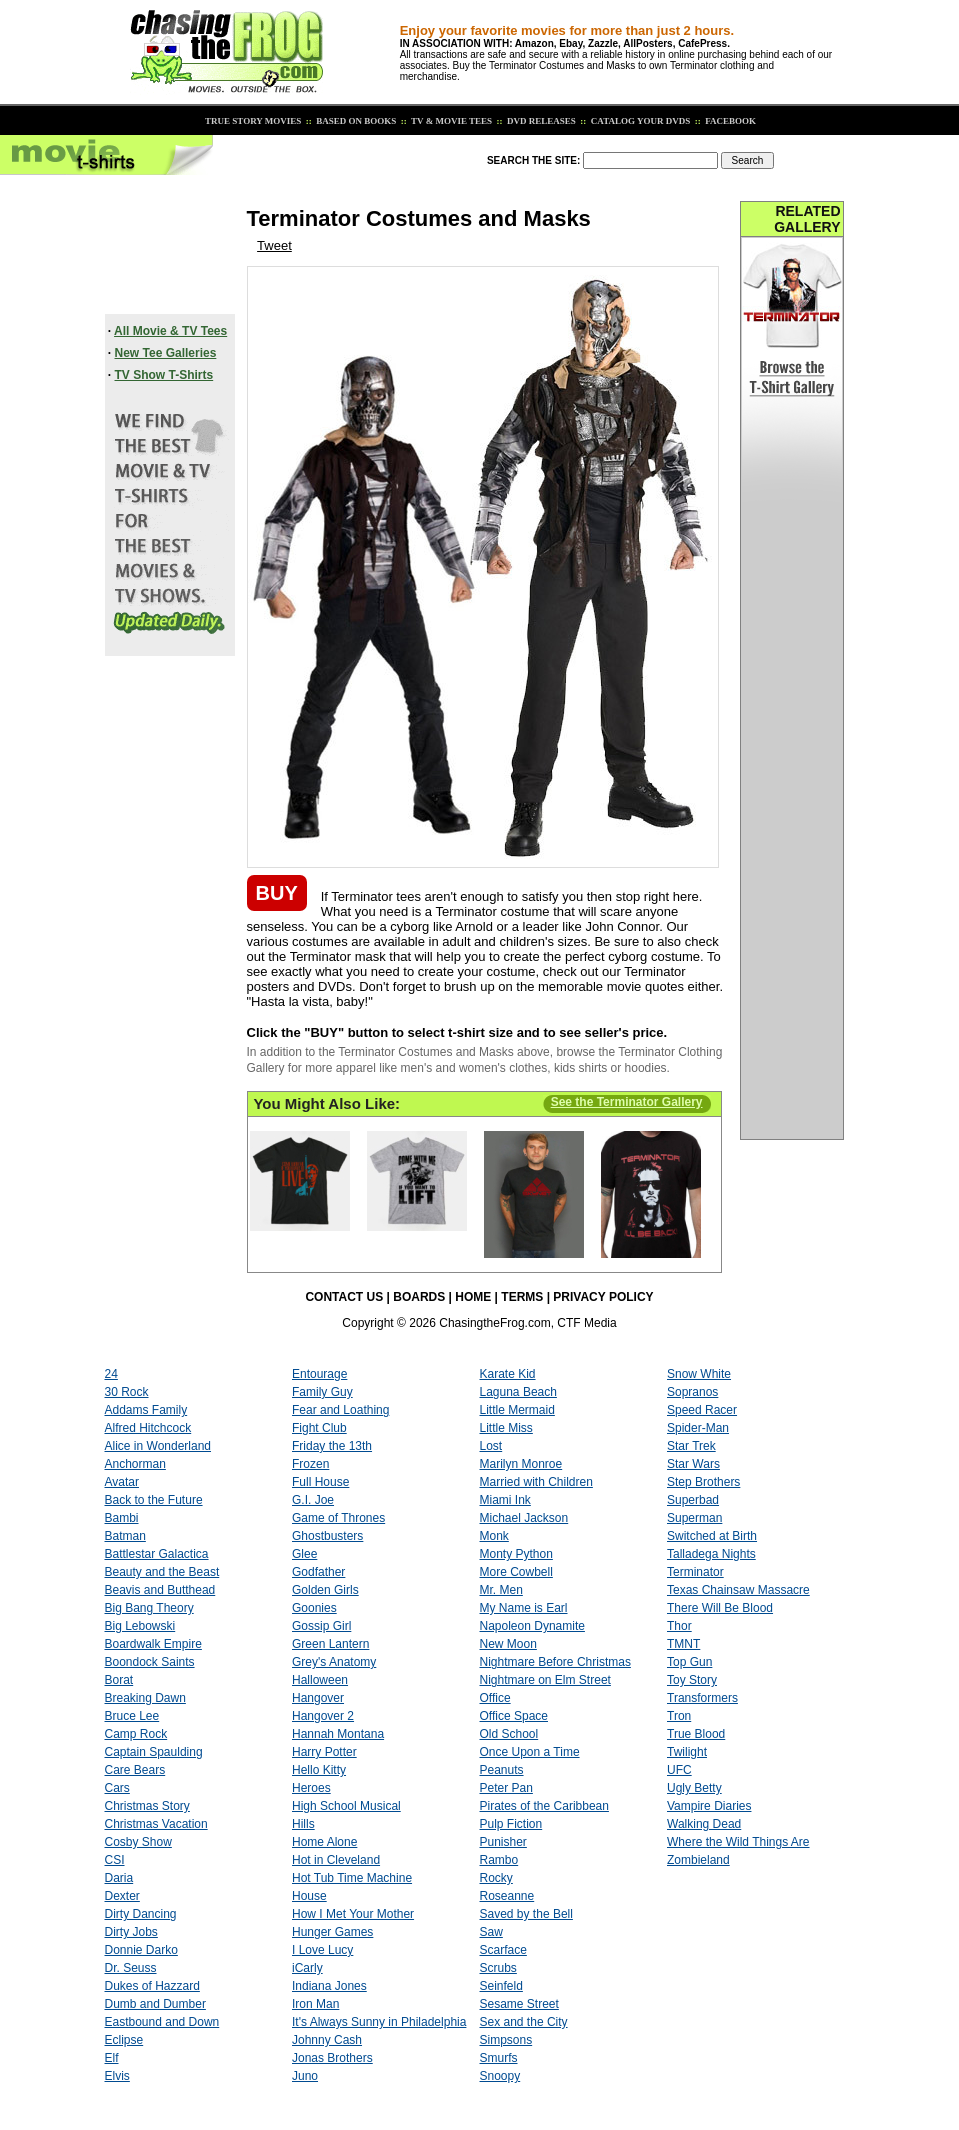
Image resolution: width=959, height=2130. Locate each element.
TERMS (522, 1297)
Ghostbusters (327, 1536)
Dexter (122, 1896)
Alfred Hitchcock (148, 1428)
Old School (509, 1734)
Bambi (122, 1518)
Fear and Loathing (340, 1410)
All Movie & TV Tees (170, 331)
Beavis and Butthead (160, 1590)
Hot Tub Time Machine (352, 1878)
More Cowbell (516, 1572)
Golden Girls (325, 1590)
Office (495, 1698)
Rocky (496, 1878)
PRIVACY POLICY (603, 1297)
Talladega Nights (711, 1554)
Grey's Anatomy (334, 1662)
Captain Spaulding (154, 1752)
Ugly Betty (694, 1788)
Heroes (311, 1788)
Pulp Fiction (511, 1824)
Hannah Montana (338, 1734)
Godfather (318, 1572)
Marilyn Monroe (521, 1464)
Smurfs (499, 2058)
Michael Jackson (524, 1518)
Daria (119, 1878)
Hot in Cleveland (336, 1860)
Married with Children (536, 1482)
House (309, 1896)
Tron (679, 1716)
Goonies (314, 1608)
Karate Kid (508, 1374)
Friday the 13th (332, 1446)
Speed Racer (702, 1410)
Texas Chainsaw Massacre (738, 1590)
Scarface (503, 1950)
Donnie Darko (141, 1950)
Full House (320, 1482)
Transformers (702, 1698)
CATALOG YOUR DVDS (640, 121)
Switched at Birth (712, 1536)
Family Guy (322, 1392)
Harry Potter (324, 1752)
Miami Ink (505, 1500)
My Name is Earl (524, 1608)
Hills (303, 1824)
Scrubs (498, 1968)
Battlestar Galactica (157, 1554)
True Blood (696, 1734)
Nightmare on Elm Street (545, 1680)
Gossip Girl (321, 1626)
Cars (117, 1788)
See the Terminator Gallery (627, 1102)
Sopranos (692, 1392)
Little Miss (506, 1428)
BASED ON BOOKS (355, 121)
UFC (679, 1770)
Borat (119, 1680)
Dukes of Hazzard (152, 1986)
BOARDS (419, 1297)
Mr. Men (501, 1590)
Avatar (122, 1482)
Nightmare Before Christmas (555, 1662)
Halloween (320, 1680)
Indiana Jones (329, 1986)
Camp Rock (136, 1734)
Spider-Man (698, 1428)
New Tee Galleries (166, 353)
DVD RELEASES (540, 121)
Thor (679, 1626)
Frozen (310, 1464)
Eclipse (124, 2040)
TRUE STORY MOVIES (252, 121)
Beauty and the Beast (162, 1572)
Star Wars (693, 1464)
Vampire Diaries (709, 1806)
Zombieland (698, 1860)
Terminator (695, 1572)
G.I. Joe (313, 1500)
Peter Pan (506, 1788)
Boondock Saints (150, 1662)
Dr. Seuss (131, 1968)
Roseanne (507, 1896)
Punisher (503, 1842)
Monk (494, 1536)
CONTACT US (344, 1297)
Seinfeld (501, 1986)
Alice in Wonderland (158, 1446)
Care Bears (135, 1770)
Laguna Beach (518, 1392)
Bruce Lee (132, 1716)
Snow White (699, 1374)
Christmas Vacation (156, 1824)
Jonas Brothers (332, 2058)
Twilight (687, 1752)
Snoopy (500, 2076)
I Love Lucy (322, 1950)
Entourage (319, 1374)
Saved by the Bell (526, 1914)
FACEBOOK (729, 121)
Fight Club (319, 1428)
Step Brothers (703, 1482)
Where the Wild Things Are (738, 1842)
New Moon (508, 1644)
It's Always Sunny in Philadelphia (379, 2022)
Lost (491, 1446)
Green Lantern (330, 1644)
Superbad (693, 1500)
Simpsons (506, 2040)
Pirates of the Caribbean (544, 1806)
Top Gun (689, 1662)
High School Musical (346, 1806)
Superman (694, 1518)
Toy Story (692, 1680)
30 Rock (127, 1392)
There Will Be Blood (720, 1608)
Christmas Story (147, 1806)
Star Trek (691, 1446)
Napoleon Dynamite (532, 1626)
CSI (115, 1860)
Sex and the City (524, 2022)
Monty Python (516, 1554)
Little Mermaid (517, 1410)
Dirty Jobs (131, 1932)
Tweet (274, 245)
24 (111, 1374)
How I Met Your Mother (353, 1914)
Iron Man (315, 2004)
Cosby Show (138, 1842)
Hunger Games (332, 1932)
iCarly (307, 1968)
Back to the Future (154, 1500)
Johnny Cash (327, 2040)
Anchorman (135, 1464)
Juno (305, 2076)
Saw (491, 1932)
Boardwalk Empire (153, 1644)
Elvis (117, 2076)
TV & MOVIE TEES (450, 121)
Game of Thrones (338, 1518)
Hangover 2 (323, 1716)
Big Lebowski (140, 1626)
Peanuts (502, 1770)
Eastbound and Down (162, 2022)
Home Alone (324, 1842)
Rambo (499, 1860)
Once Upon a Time (530, 1752)
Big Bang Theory (149, 1608)
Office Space (514, 1716)
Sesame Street (519, 2004)
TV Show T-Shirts (164, 375)
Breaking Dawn (145, 1698)
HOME (473, 1297)
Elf (112, 2058)
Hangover (318, 1698)
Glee (304, 1554)
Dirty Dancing (141, 1914)
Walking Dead (704, 1824)
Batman (125, 1536)
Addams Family (146, 1410)
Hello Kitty (319, 1770)
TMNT (683, 1644)
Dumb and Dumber (155, 2004)
